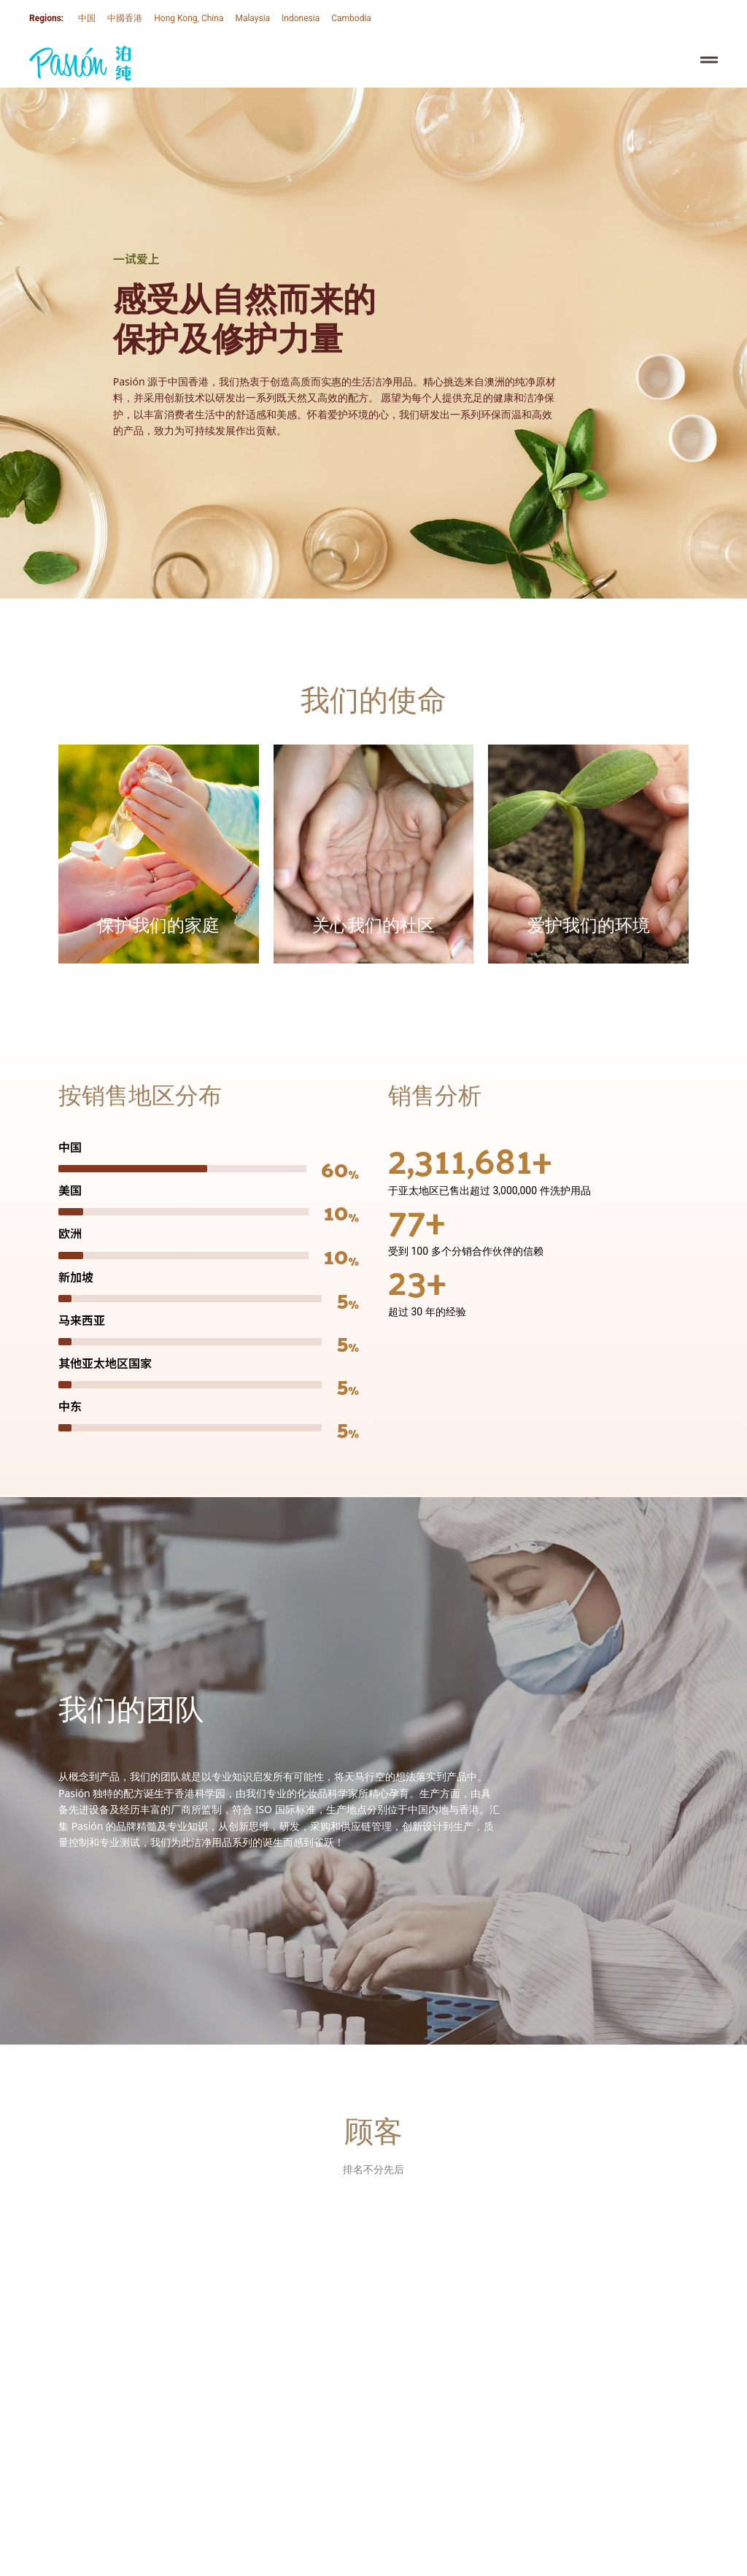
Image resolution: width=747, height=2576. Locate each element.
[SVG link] (80, 63)
